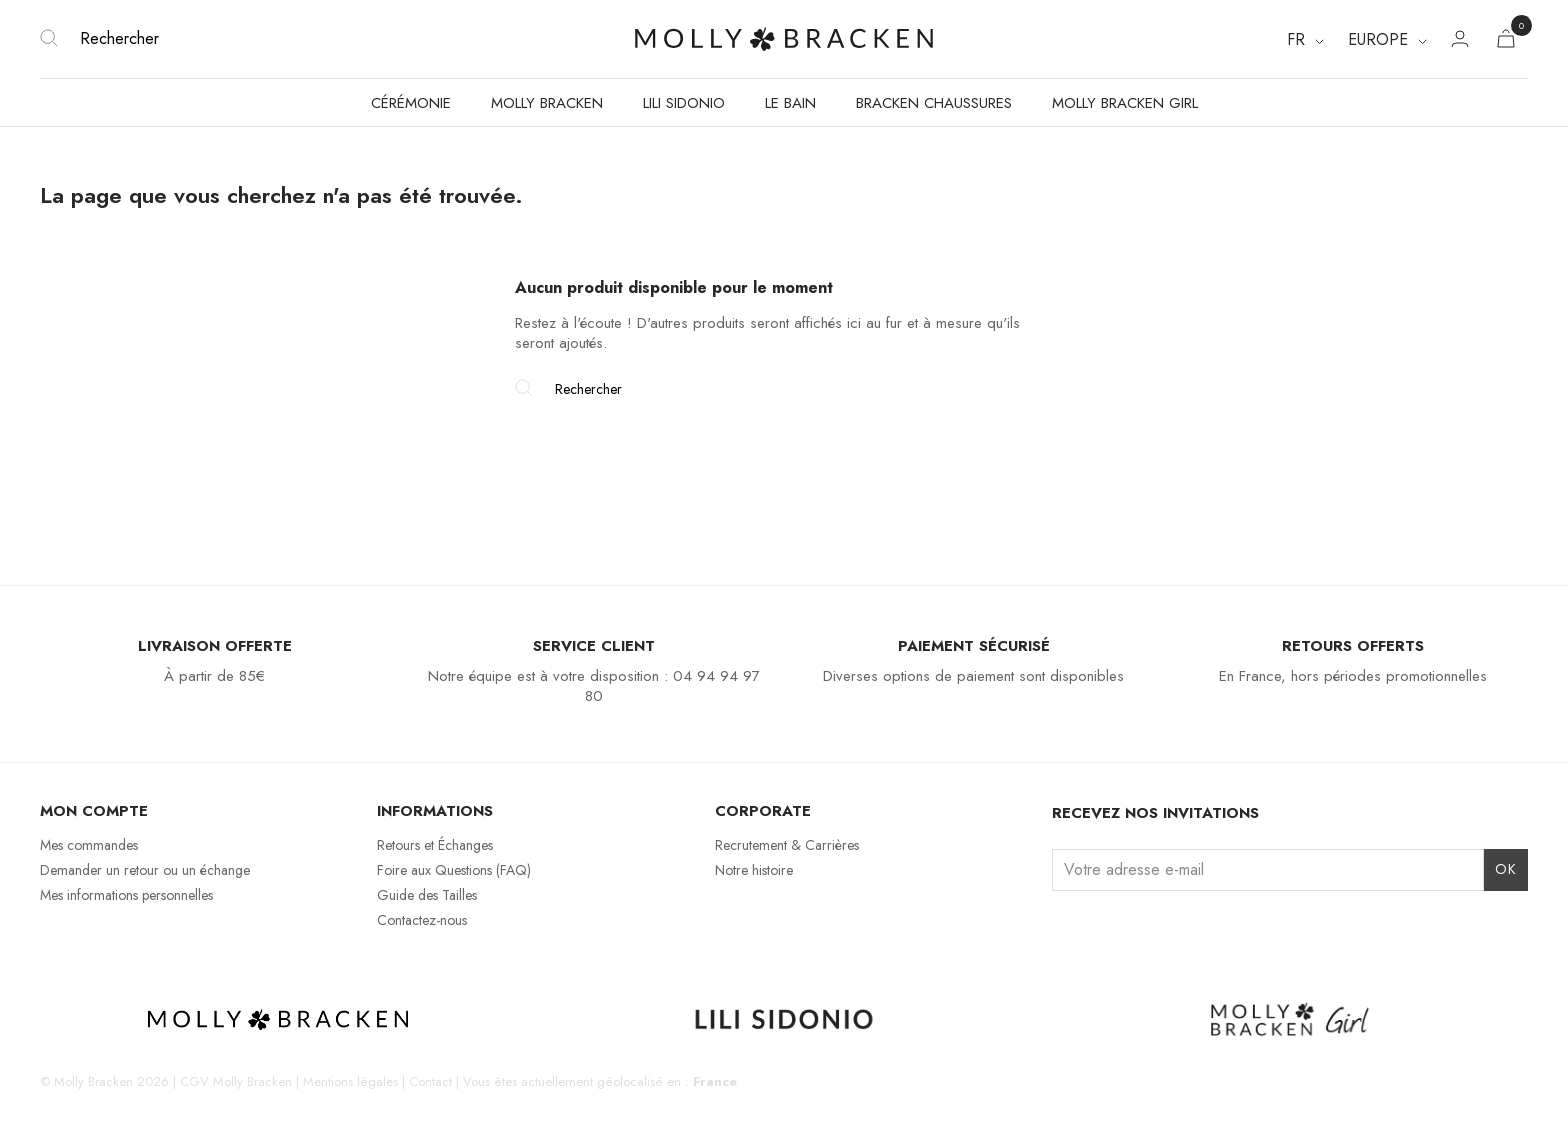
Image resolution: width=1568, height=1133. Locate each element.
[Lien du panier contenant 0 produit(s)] (1506, 42)
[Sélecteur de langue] (1305, 40)
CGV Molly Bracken (236, 1081)
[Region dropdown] (1387, 40)
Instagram (1064, 928)
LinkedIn (1203, 928)
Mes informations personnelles (126, 895)
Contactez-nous (422, 920)
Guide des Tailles (427, 895)
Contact (430, 1081)
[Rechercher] (288, 39)
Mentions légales (350, 1081)
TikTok (1134, 928)
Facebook (1099, 928)
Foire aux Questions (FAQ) (454, 870)
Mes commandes (89, 845)
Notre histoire (754, 870)
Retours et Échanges (435, 845)
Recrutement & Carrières (787, 845)
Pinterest (1168, 928)
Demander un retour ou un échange (145, 870)
